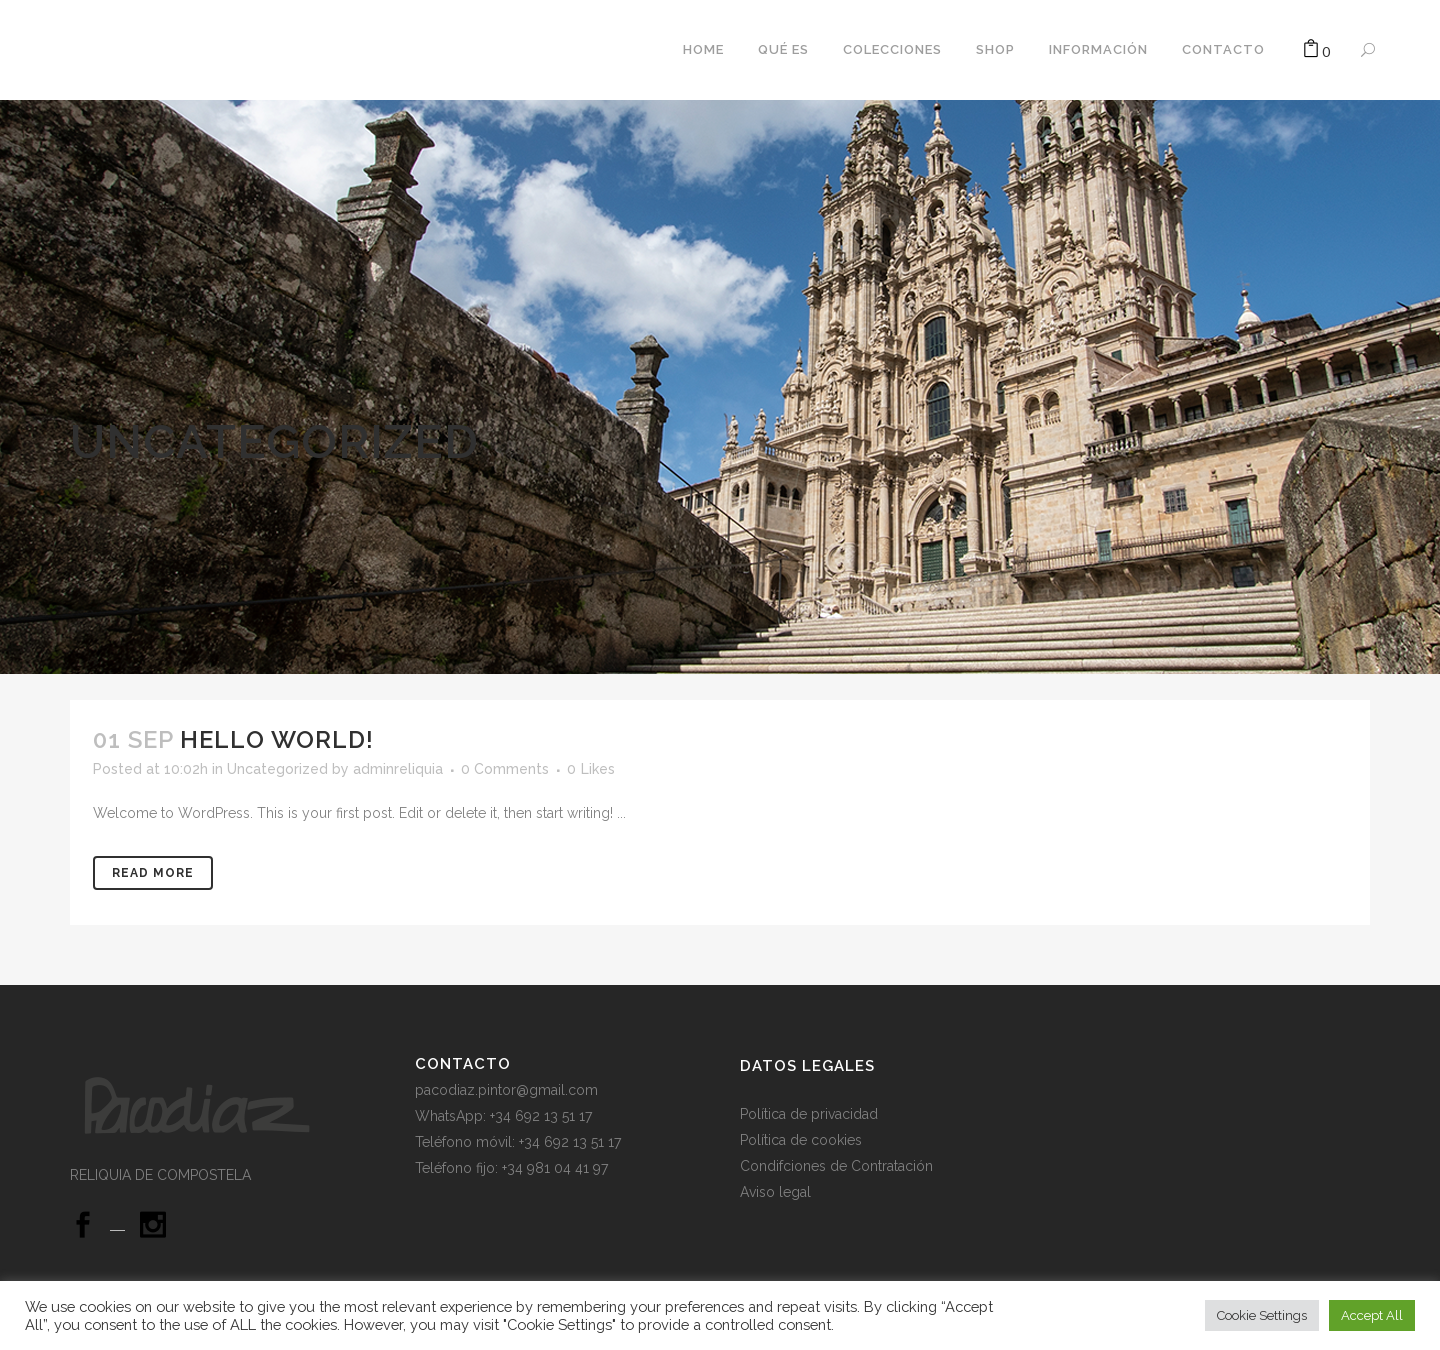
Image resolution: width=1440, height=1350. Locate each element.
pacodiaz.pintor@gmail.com (506, 1090)
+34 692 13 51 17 (570, 1142)
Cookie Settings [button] (1262, 1315)
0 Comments (505, 769)
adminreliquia (398, 769)
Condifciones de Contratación (836, 1166)
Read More (153, 873)
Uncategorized (277, 769)
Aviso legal (775, 1192)
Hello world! (277, 739)
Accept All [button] (1372, 1315)
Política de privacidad (811, 1114)
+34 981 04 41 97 (555, 1168)
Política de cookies (803, 1140)
